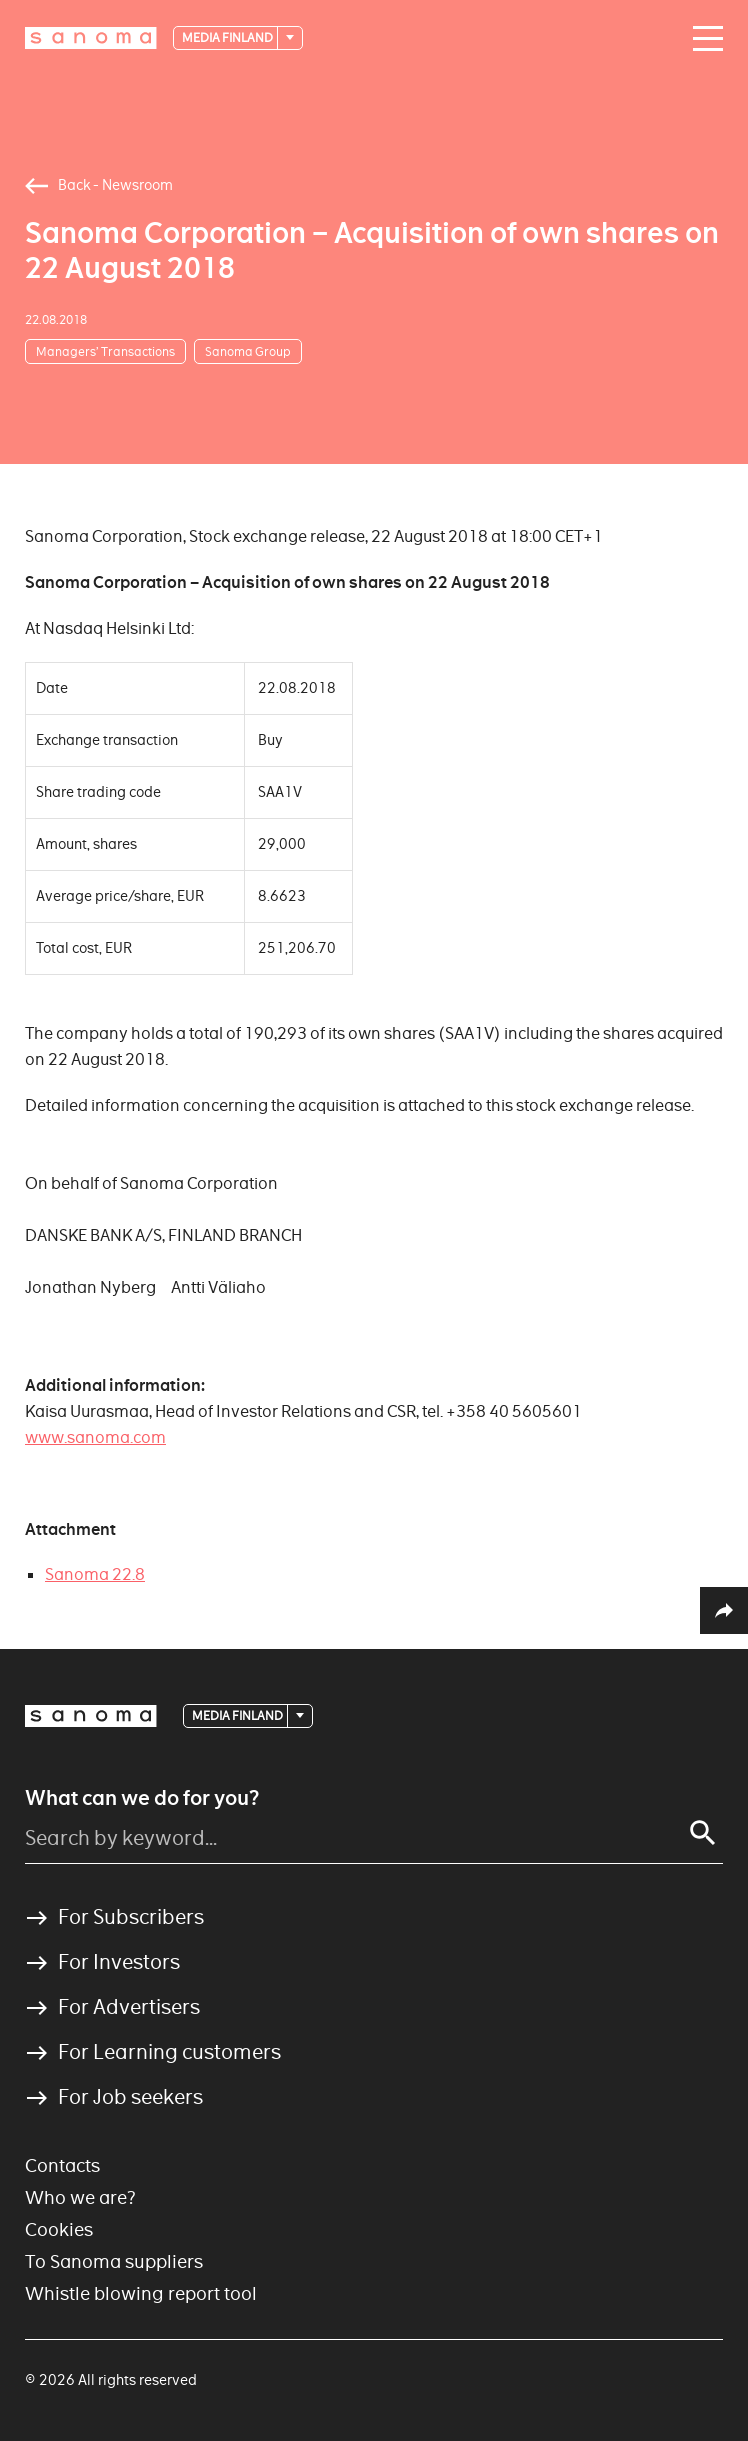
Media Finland (228, 37)
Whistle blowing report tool (141, 2293)
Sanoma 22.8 (95, 1574)
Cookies (59, 2229)
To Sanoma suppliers (114, 2261)
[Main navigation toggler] (703, 39)
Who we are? (80, 2197)
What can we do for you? (142, 1798)
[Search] (703, 1833)
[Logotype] (91, 38)
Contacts (62, 2165)
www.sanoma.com (95, 1437)
